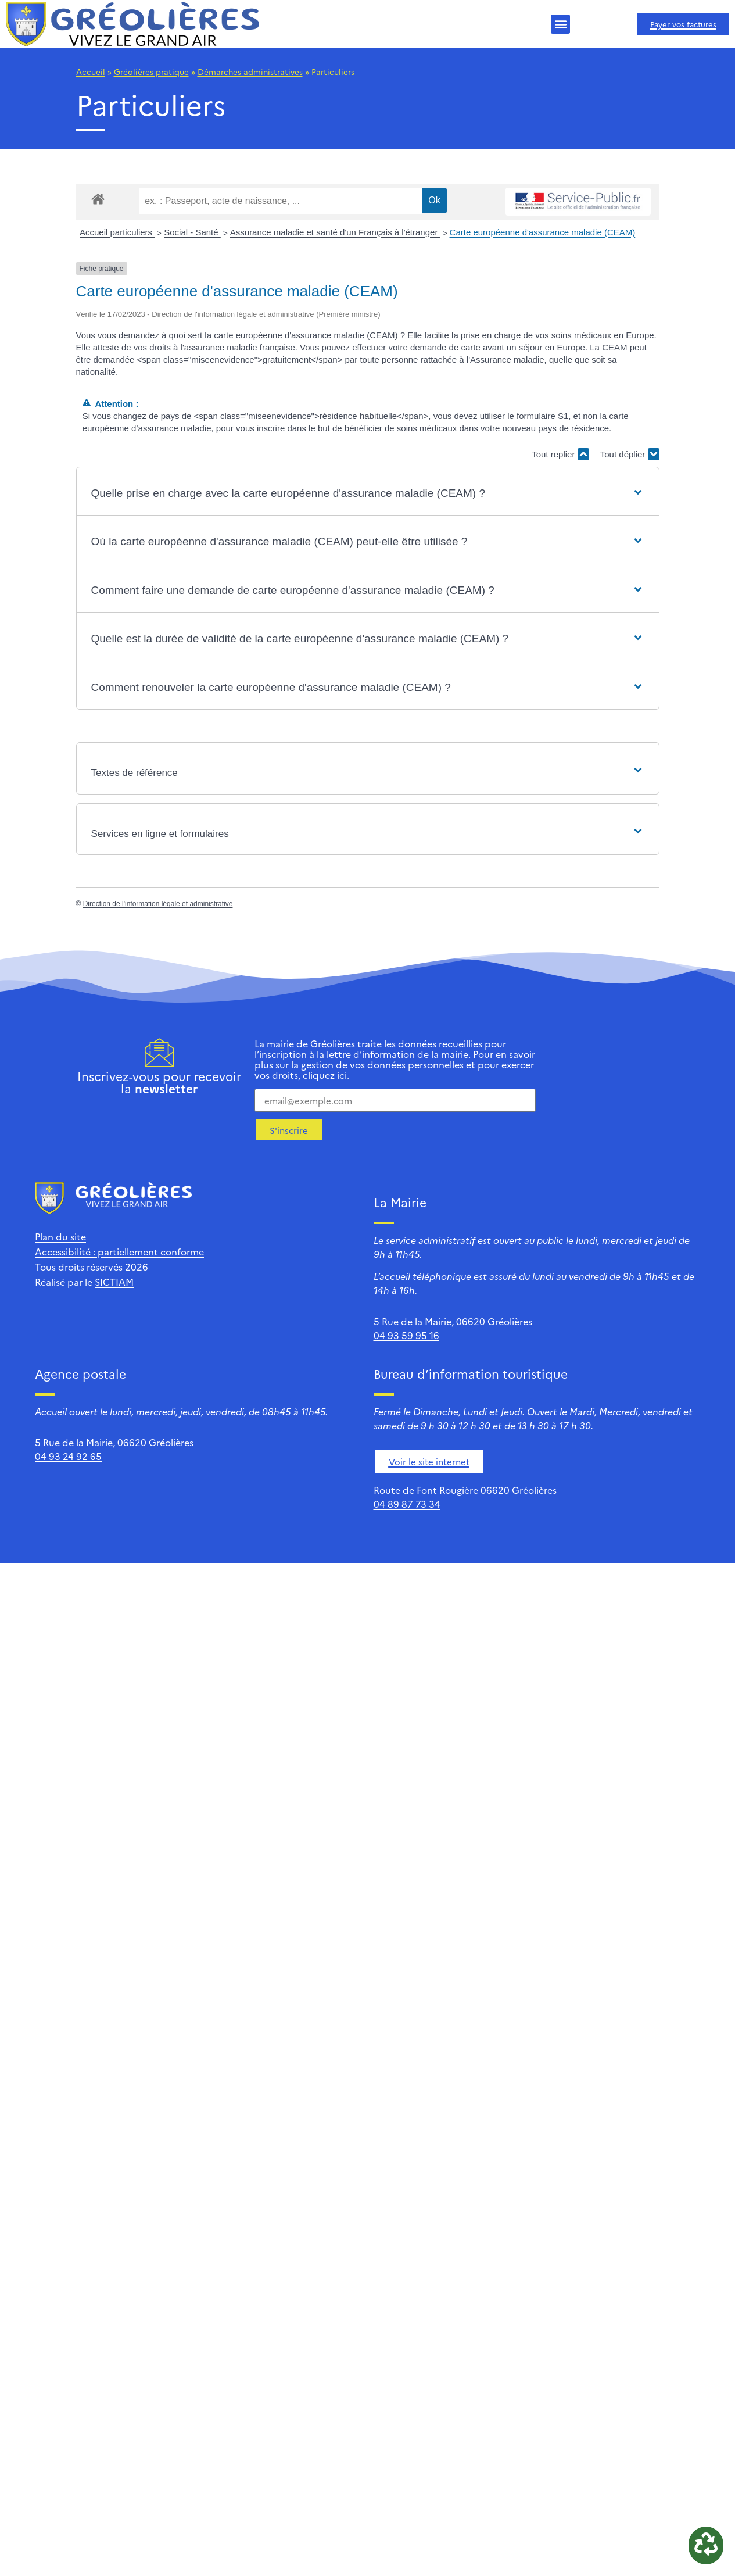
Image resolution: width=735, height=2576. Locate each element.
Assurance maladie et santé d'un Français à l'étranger (335, 232)
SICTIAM (114, 1281)
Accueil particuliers (117, 232)
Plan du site (60, 1236)
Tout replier (560, 454)
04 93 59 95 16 (406, 1335)
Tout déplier (629, 454)
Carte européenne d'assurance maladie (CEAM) (543, 232)
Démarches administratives (250, 71)
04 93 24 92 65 (68, 1456)
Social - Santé (192, 232)
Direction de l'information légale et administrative (158, 904)
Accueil (90, 71)
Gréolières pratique (151, 71)
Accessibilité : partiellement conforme (119, 1251)
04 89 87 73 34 (407, 1503)
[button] (560, 24)
